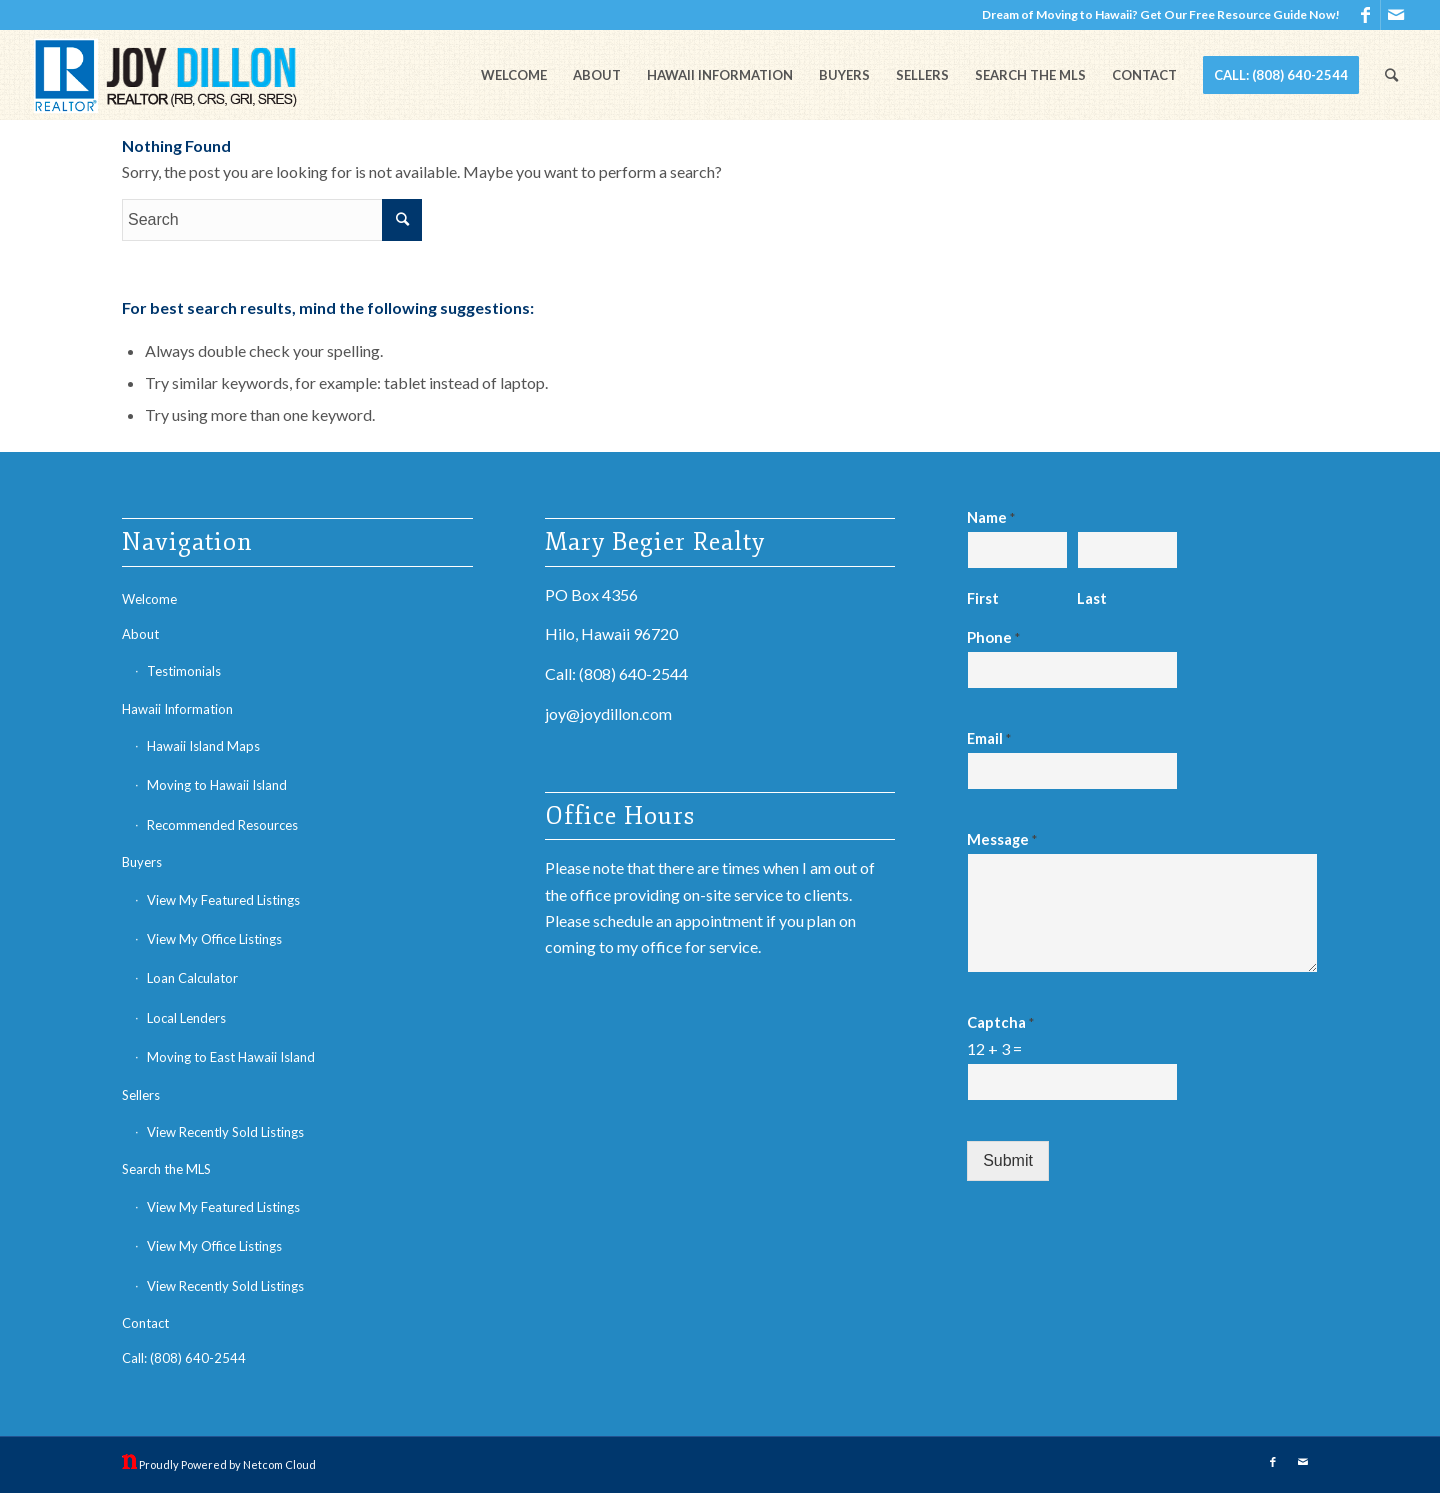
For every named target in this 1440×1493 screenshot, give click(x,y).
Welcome (149, 599)
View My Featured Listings (223, 900)
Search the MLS (166, 1169)
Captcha (1000, 1022)
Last (1092, 598)
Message (1002, 839)
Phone (993, 637)
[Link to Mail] (1396, 15)
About (140, 634)
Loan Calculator (192, 978)
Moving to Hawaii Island (217, 785)
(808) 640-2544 (633, 673)
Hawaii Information (177, 709)
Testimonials (184, 671)
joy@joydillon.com (608, 713)
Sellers (141, 1095)
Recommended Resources (222, 825)
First (983, 598)
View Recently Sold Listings (225, 1132)
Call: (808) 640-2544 (184, 1358)
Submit (1008, 1160)
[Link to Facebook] (1365, 15)
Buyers (142, 862)
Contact (145, 1323)
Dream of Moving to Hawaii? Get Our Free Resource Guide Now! (1161, 14)
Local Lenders (186, 1018)
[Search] (1391, 75)
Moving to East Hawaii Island (231, 1057)
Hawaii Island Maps (203, 746)
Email (989, 738)
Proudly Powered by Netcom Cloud (227, 1464)
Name (991, 517)
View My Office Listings (214, 939)
